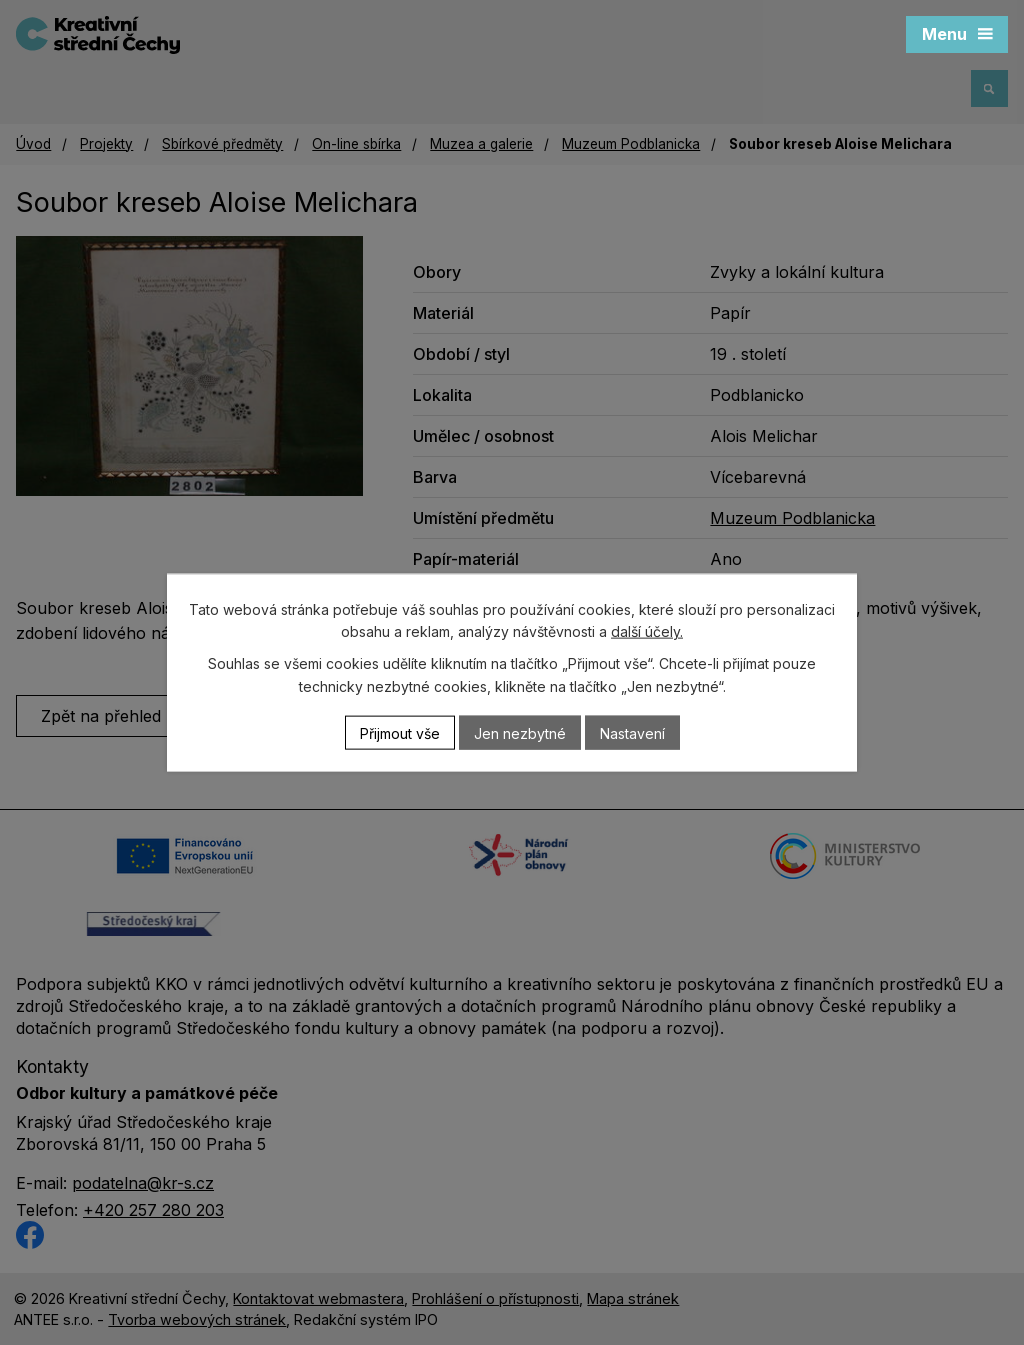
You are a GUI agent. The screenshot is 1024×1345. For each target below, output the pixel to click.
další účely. (647, 631)
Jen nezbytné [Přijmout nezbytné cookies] (520, 732)
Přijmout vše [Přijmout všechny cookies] (400, 732)
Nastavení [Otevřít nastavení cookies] (632, 732)
